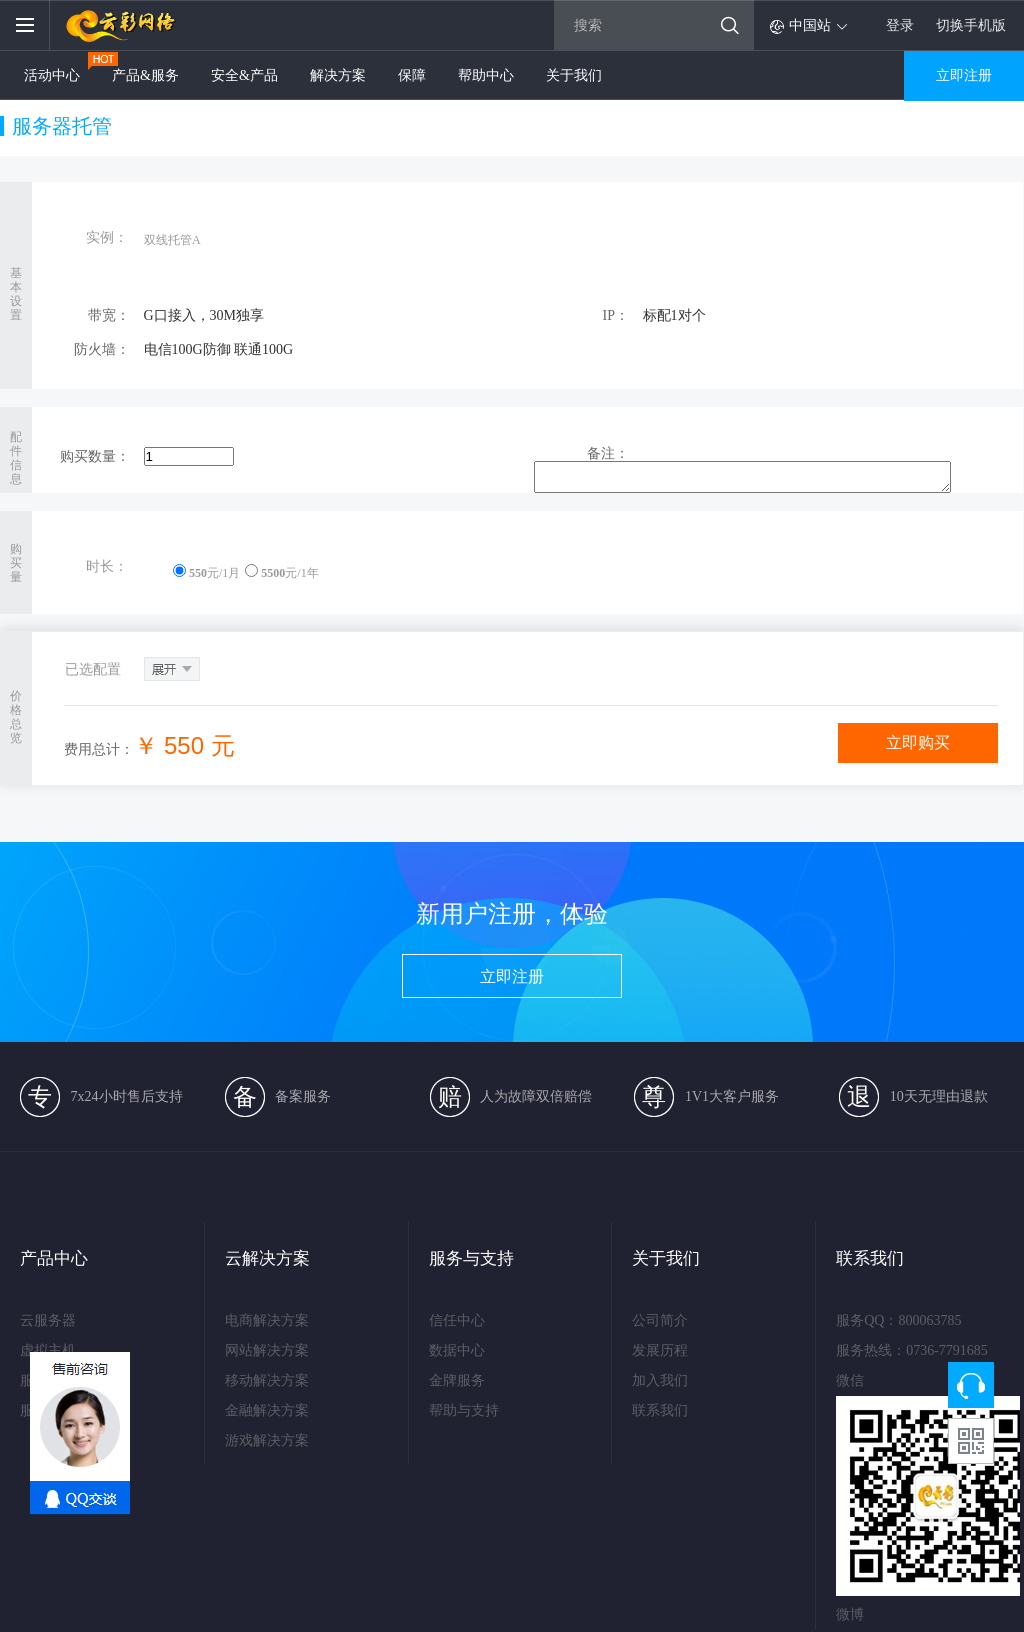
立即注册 (964, 75)
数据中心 (457, 1350)
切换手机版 (971, 26)
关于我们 (574, 75)
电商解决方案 (266, 1320)
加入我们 (660, 1380)
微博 (850, 1614)
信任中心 (457, 1320)
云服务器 (48, 1320)
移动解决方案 (266, 1380)
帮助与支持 (464, 1410)
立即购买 (918, 742)
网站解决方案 (266, 1350)
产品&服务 (145, 75)
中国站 (810, 25)
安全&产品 (244, 75)
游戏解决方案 (266, 1440)
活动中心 (52, 75)
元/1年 (281, 573)
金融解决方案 (266, 1410)
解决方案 (338, 75)
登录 (900, 26)
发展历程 (660, 1350)
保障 (412, 75)
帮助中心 (486, 75)
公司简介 (660, 1320)
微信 (850, 1380)
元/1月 (206, 573)
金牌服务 (457, 1380)
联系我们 (660, 1410)
